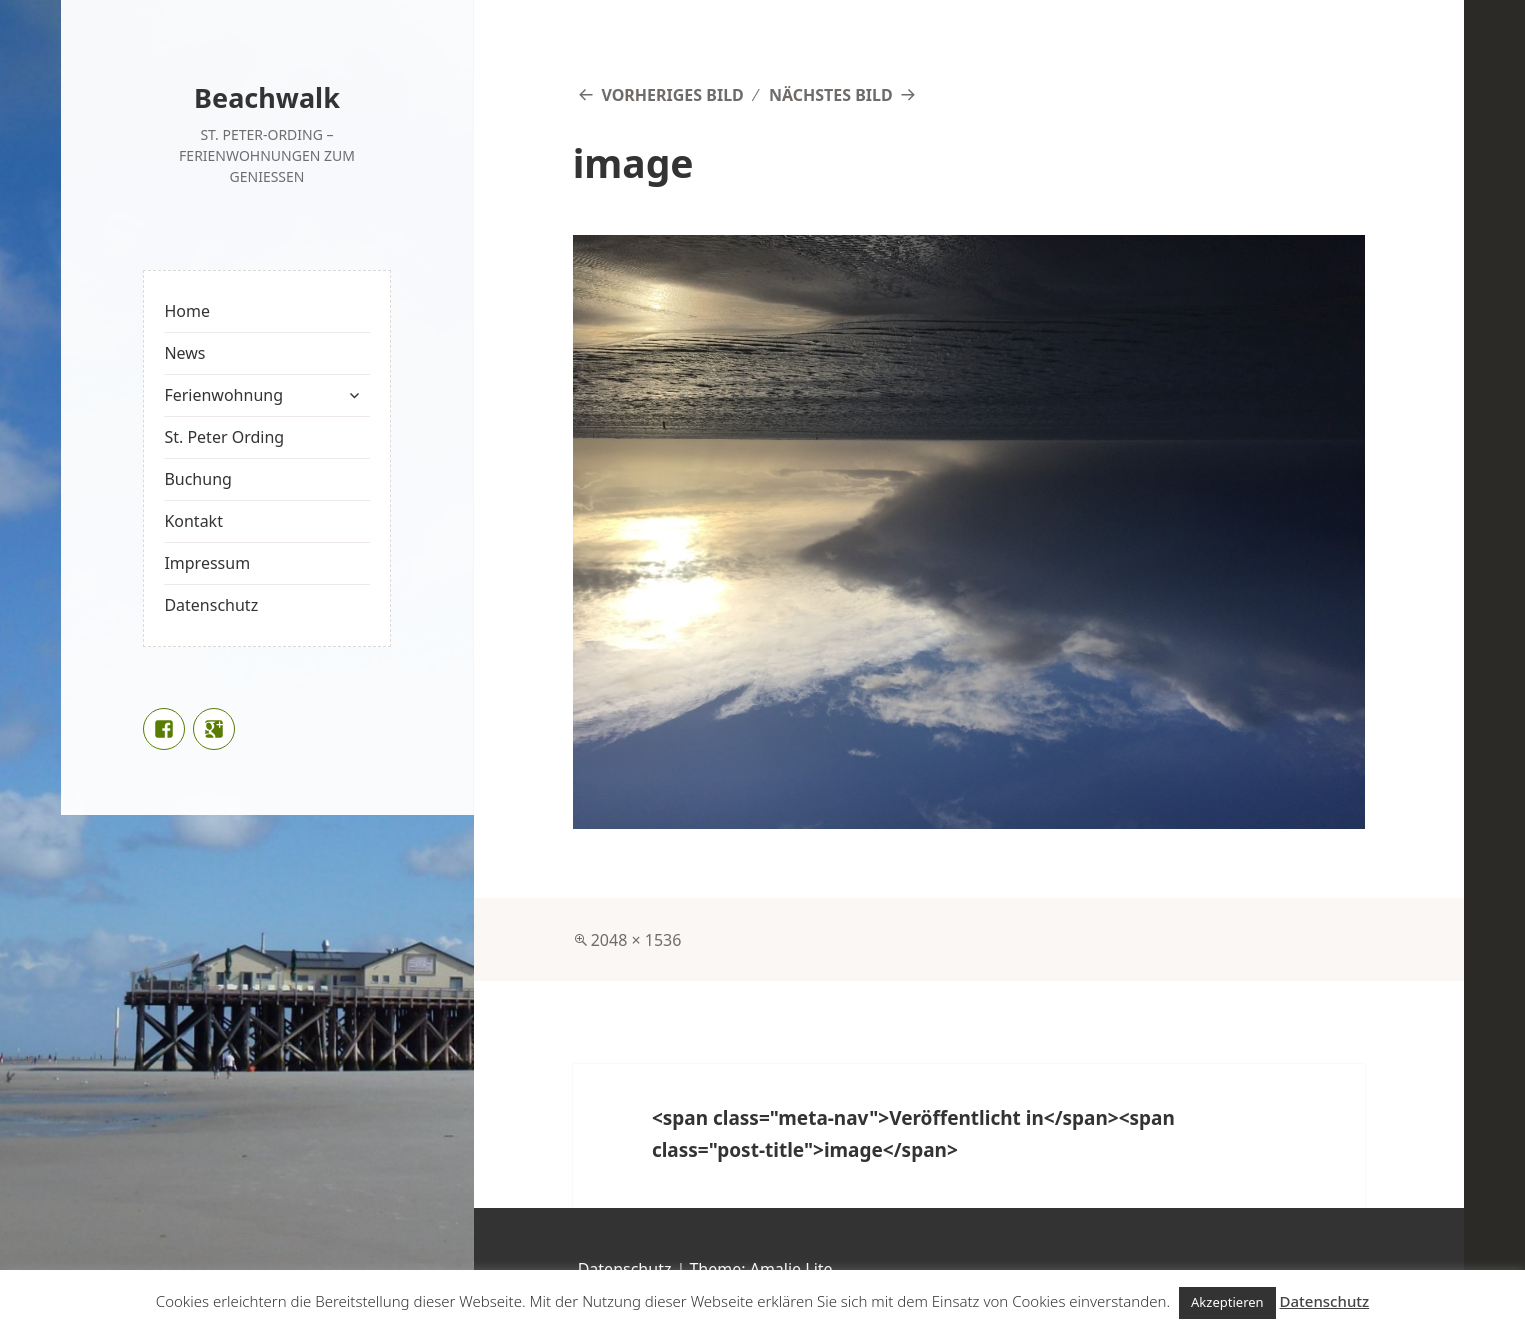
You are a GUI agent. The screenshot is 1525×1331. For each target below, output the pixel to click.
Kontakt (193, 521)
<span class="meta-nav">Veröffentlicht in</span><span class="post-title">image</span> (913, 1134)
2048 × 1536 (636, 940)
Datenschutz (211, 605)
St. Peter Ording (224, 437)
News (184, 353)
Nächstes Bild (831, 95)
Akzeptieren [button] (1227, 1302)
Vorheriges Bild (672, 95)
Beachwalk (267, 97)
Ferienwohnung (223, 395)
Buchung (197, 479)
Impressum (207, 563)
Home (187, 311)
